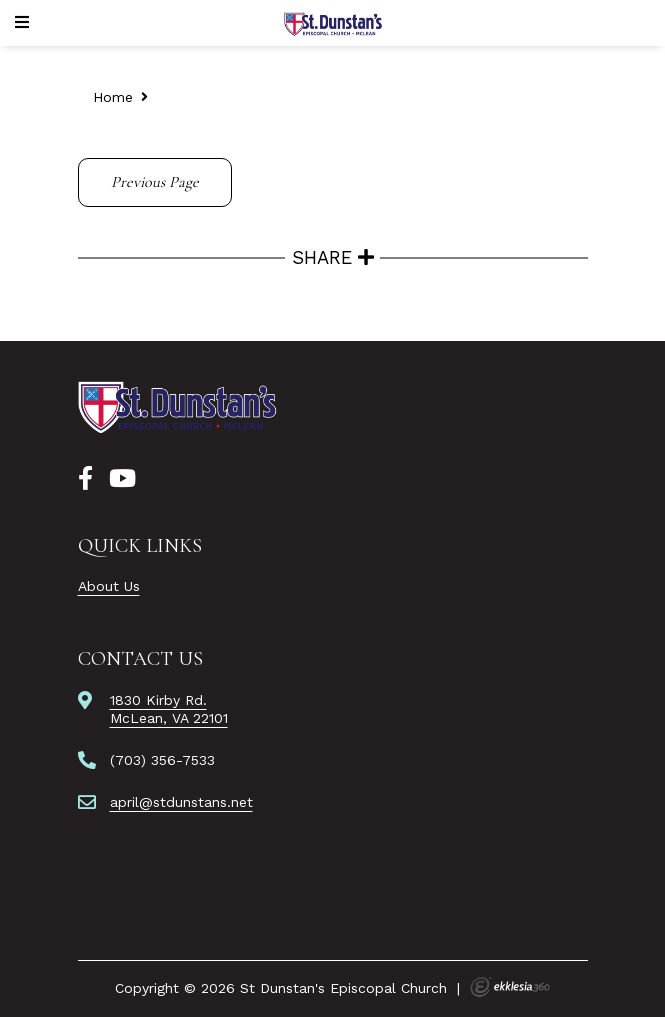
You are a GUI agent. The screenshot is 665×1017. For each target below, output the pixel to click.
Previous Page (155, 182)
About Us (109, 586)
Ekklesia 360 (510, 987)
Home (113, 97)
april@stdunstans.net (181, 802)
